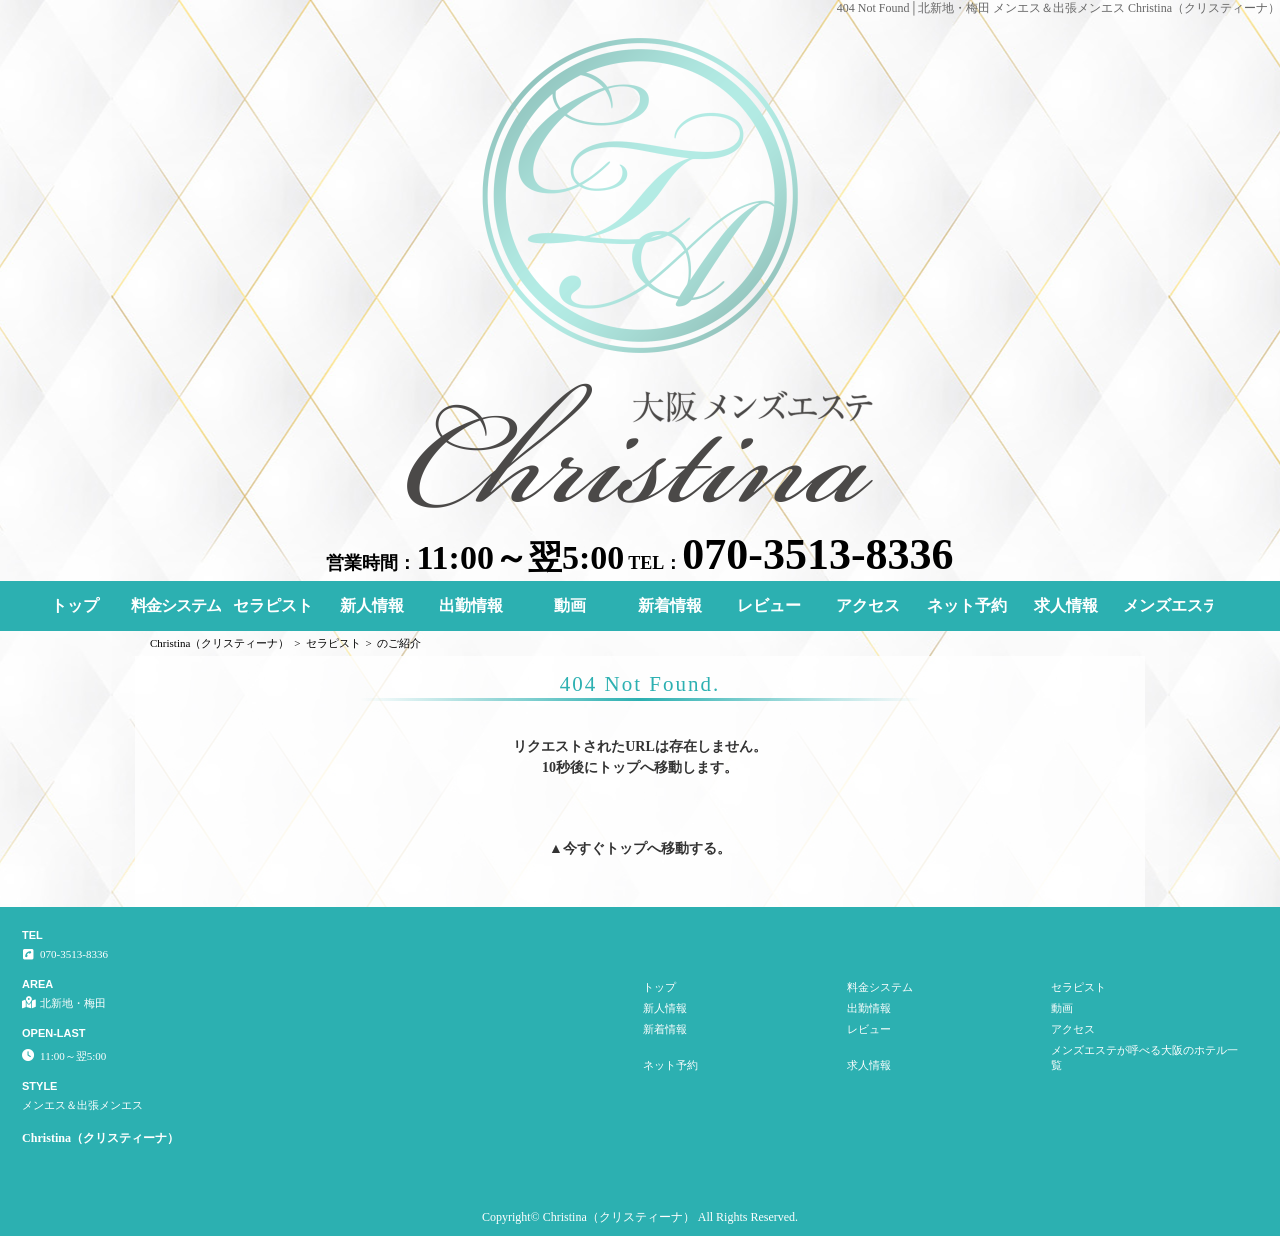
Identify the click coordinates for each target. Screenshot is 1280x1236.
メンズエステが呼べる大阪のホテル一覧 (1168, 605)
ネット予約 (967, 605)
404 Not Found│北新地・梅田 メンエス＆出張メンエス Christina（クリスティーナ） (1058, 8)
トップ (75, 605)
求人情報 (1066, 605)
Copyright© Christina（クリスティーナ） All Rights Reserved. (640, 1217)
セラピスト (273, 605)
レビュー (769, 605)
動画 (570, 605)
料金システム (176, 605)
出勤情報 (471, 605)
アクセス (868, 605)
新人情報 (372, 605)
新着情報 (670, 605)
